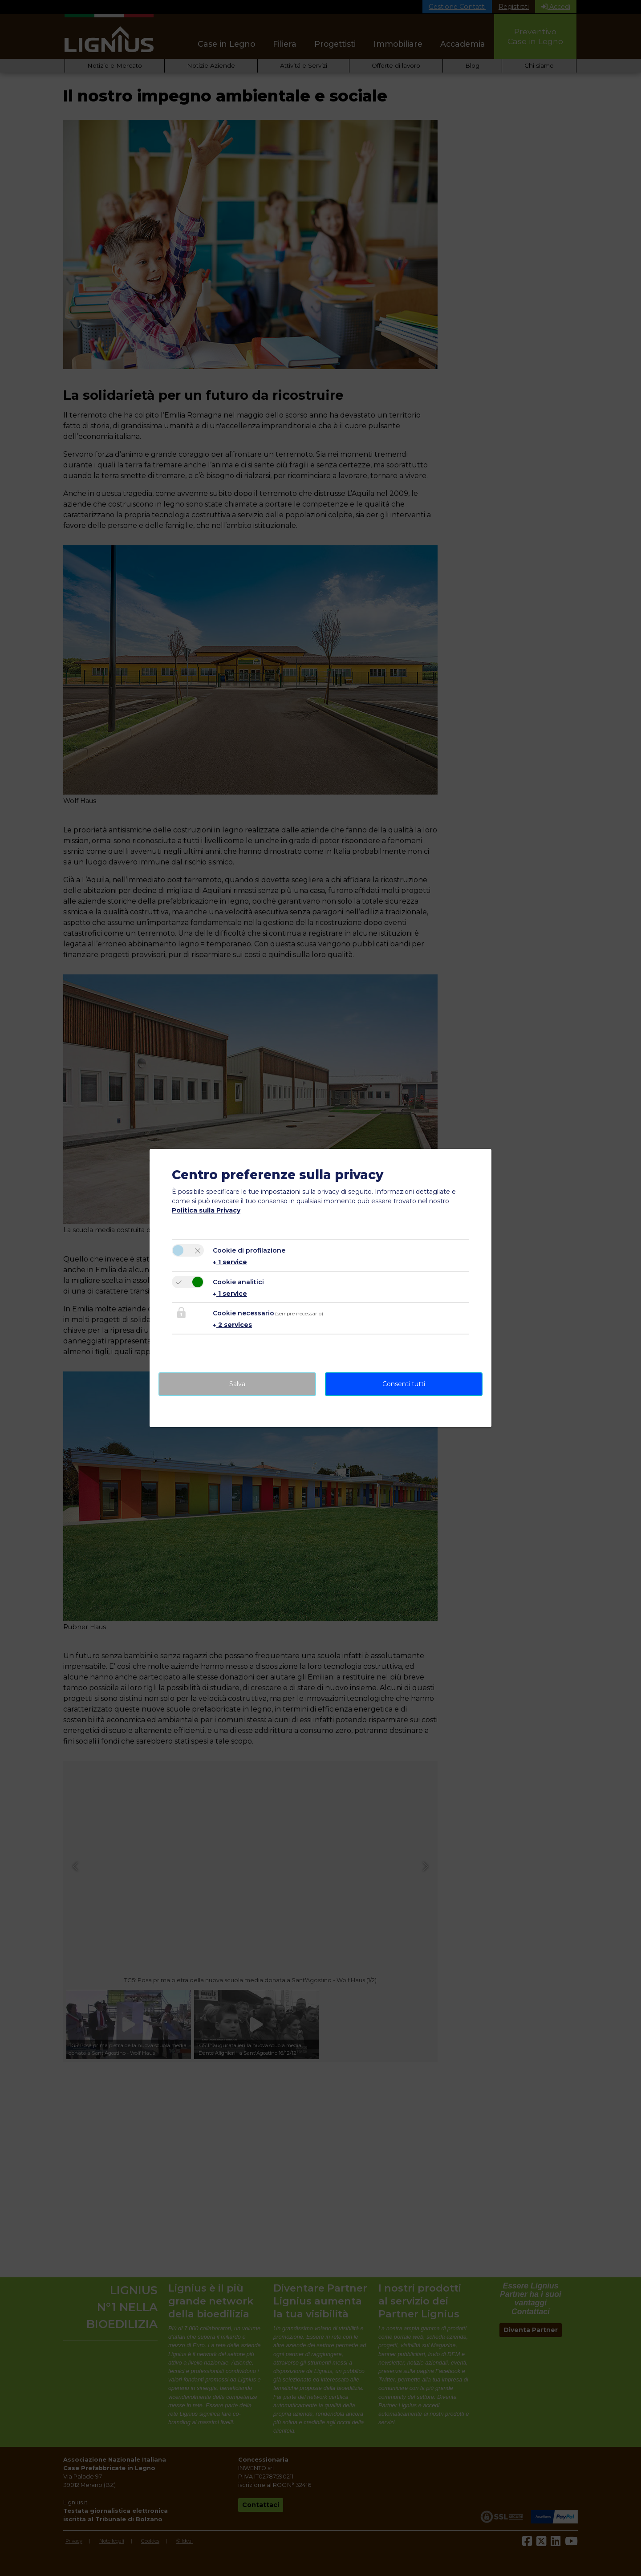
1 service (230, 1262)
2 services (232, 1325)
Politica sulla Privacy (206, 1210)
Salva (237, 1384)
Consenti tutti (403, 1384)
